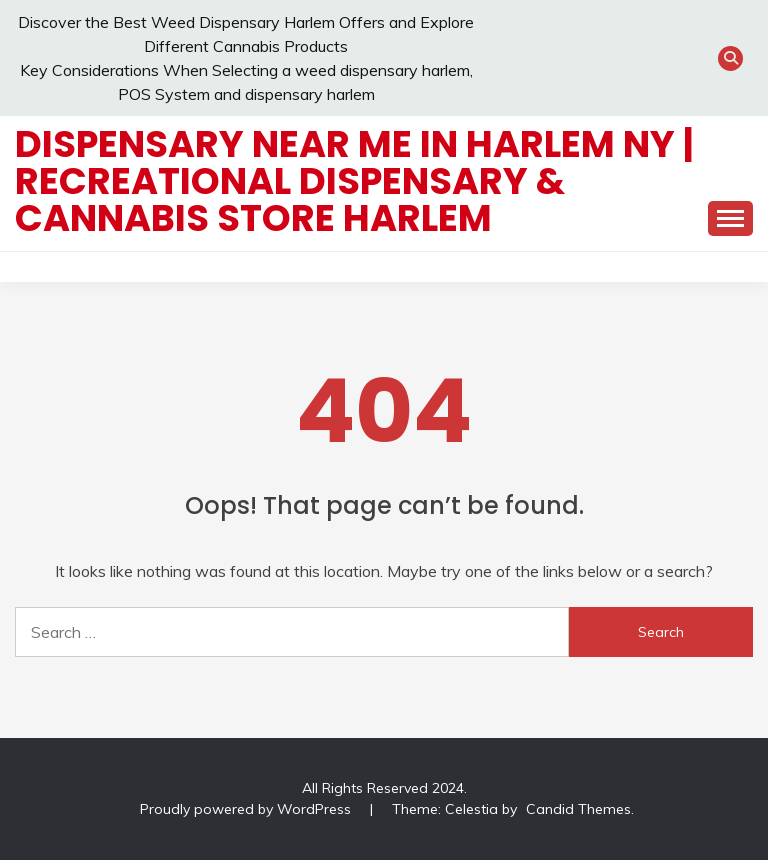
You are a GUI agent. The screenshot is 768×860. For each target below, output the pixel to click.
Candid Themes (578, 809)
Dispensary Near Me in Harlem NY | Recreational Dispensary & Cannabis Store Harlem (354, 181)
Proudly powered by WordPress (247, 809)
